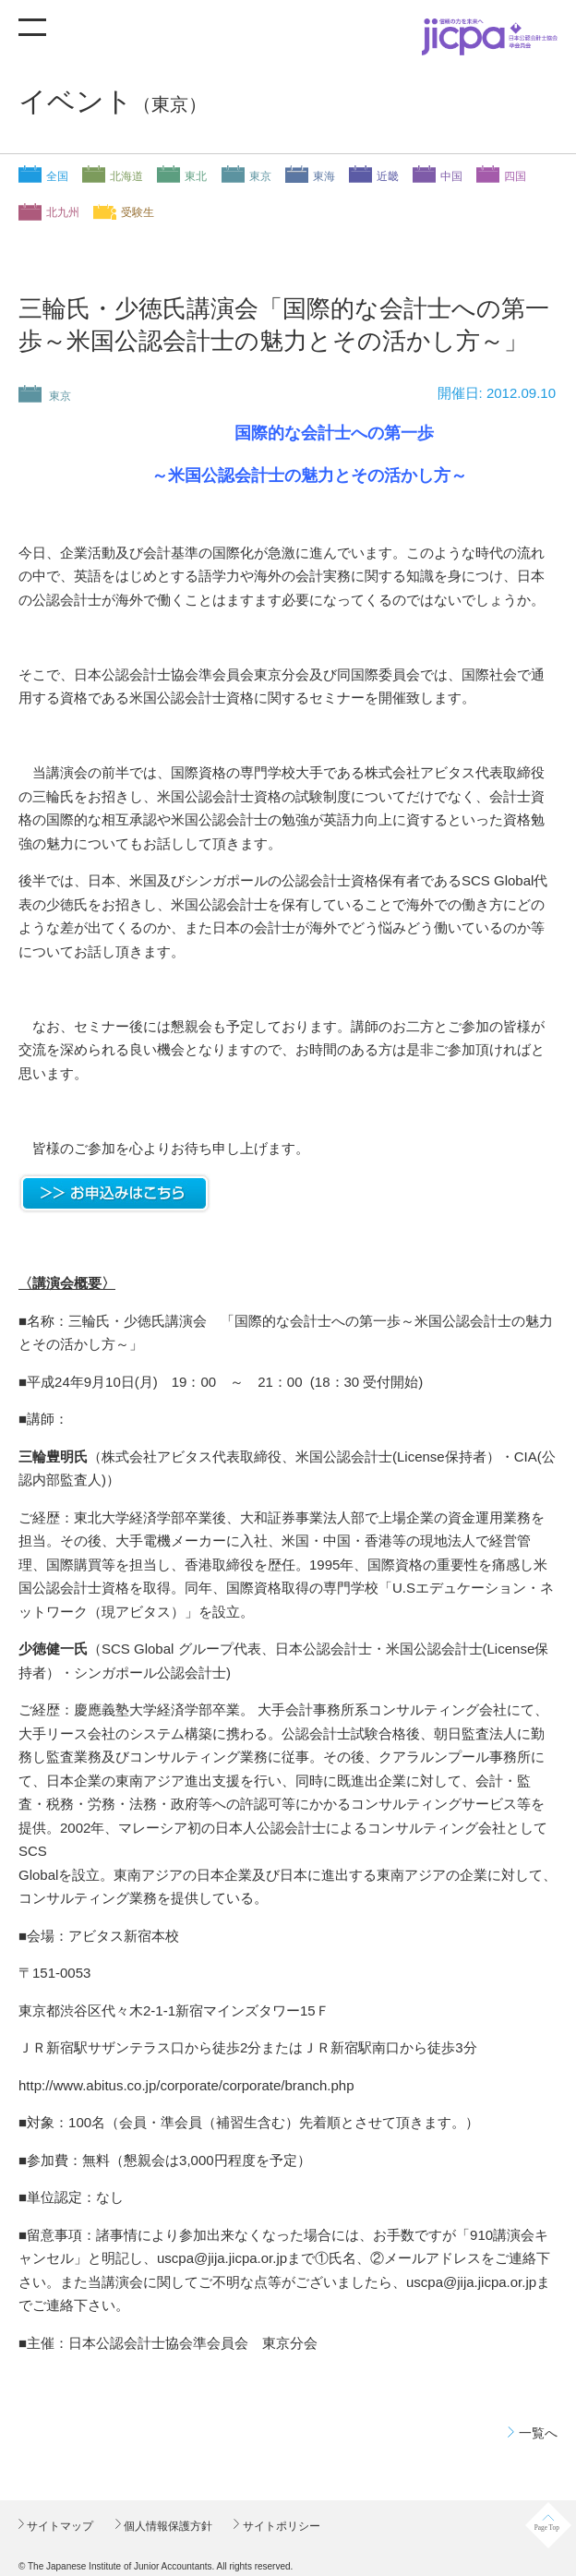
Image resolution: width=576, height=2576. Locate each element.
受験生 (137, 212)
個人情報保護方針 (166, 2526)
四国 (515, 176)
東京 (260, 176)
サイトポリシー (279, 2526)
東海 (324, 176)
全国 (57, 176)
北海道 (126, 176)
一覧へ (538, 2433)
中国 (451, 176)
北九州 (62, 212)
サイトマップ (58, 2526)
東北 (196, 176)
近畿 (388, 176)
